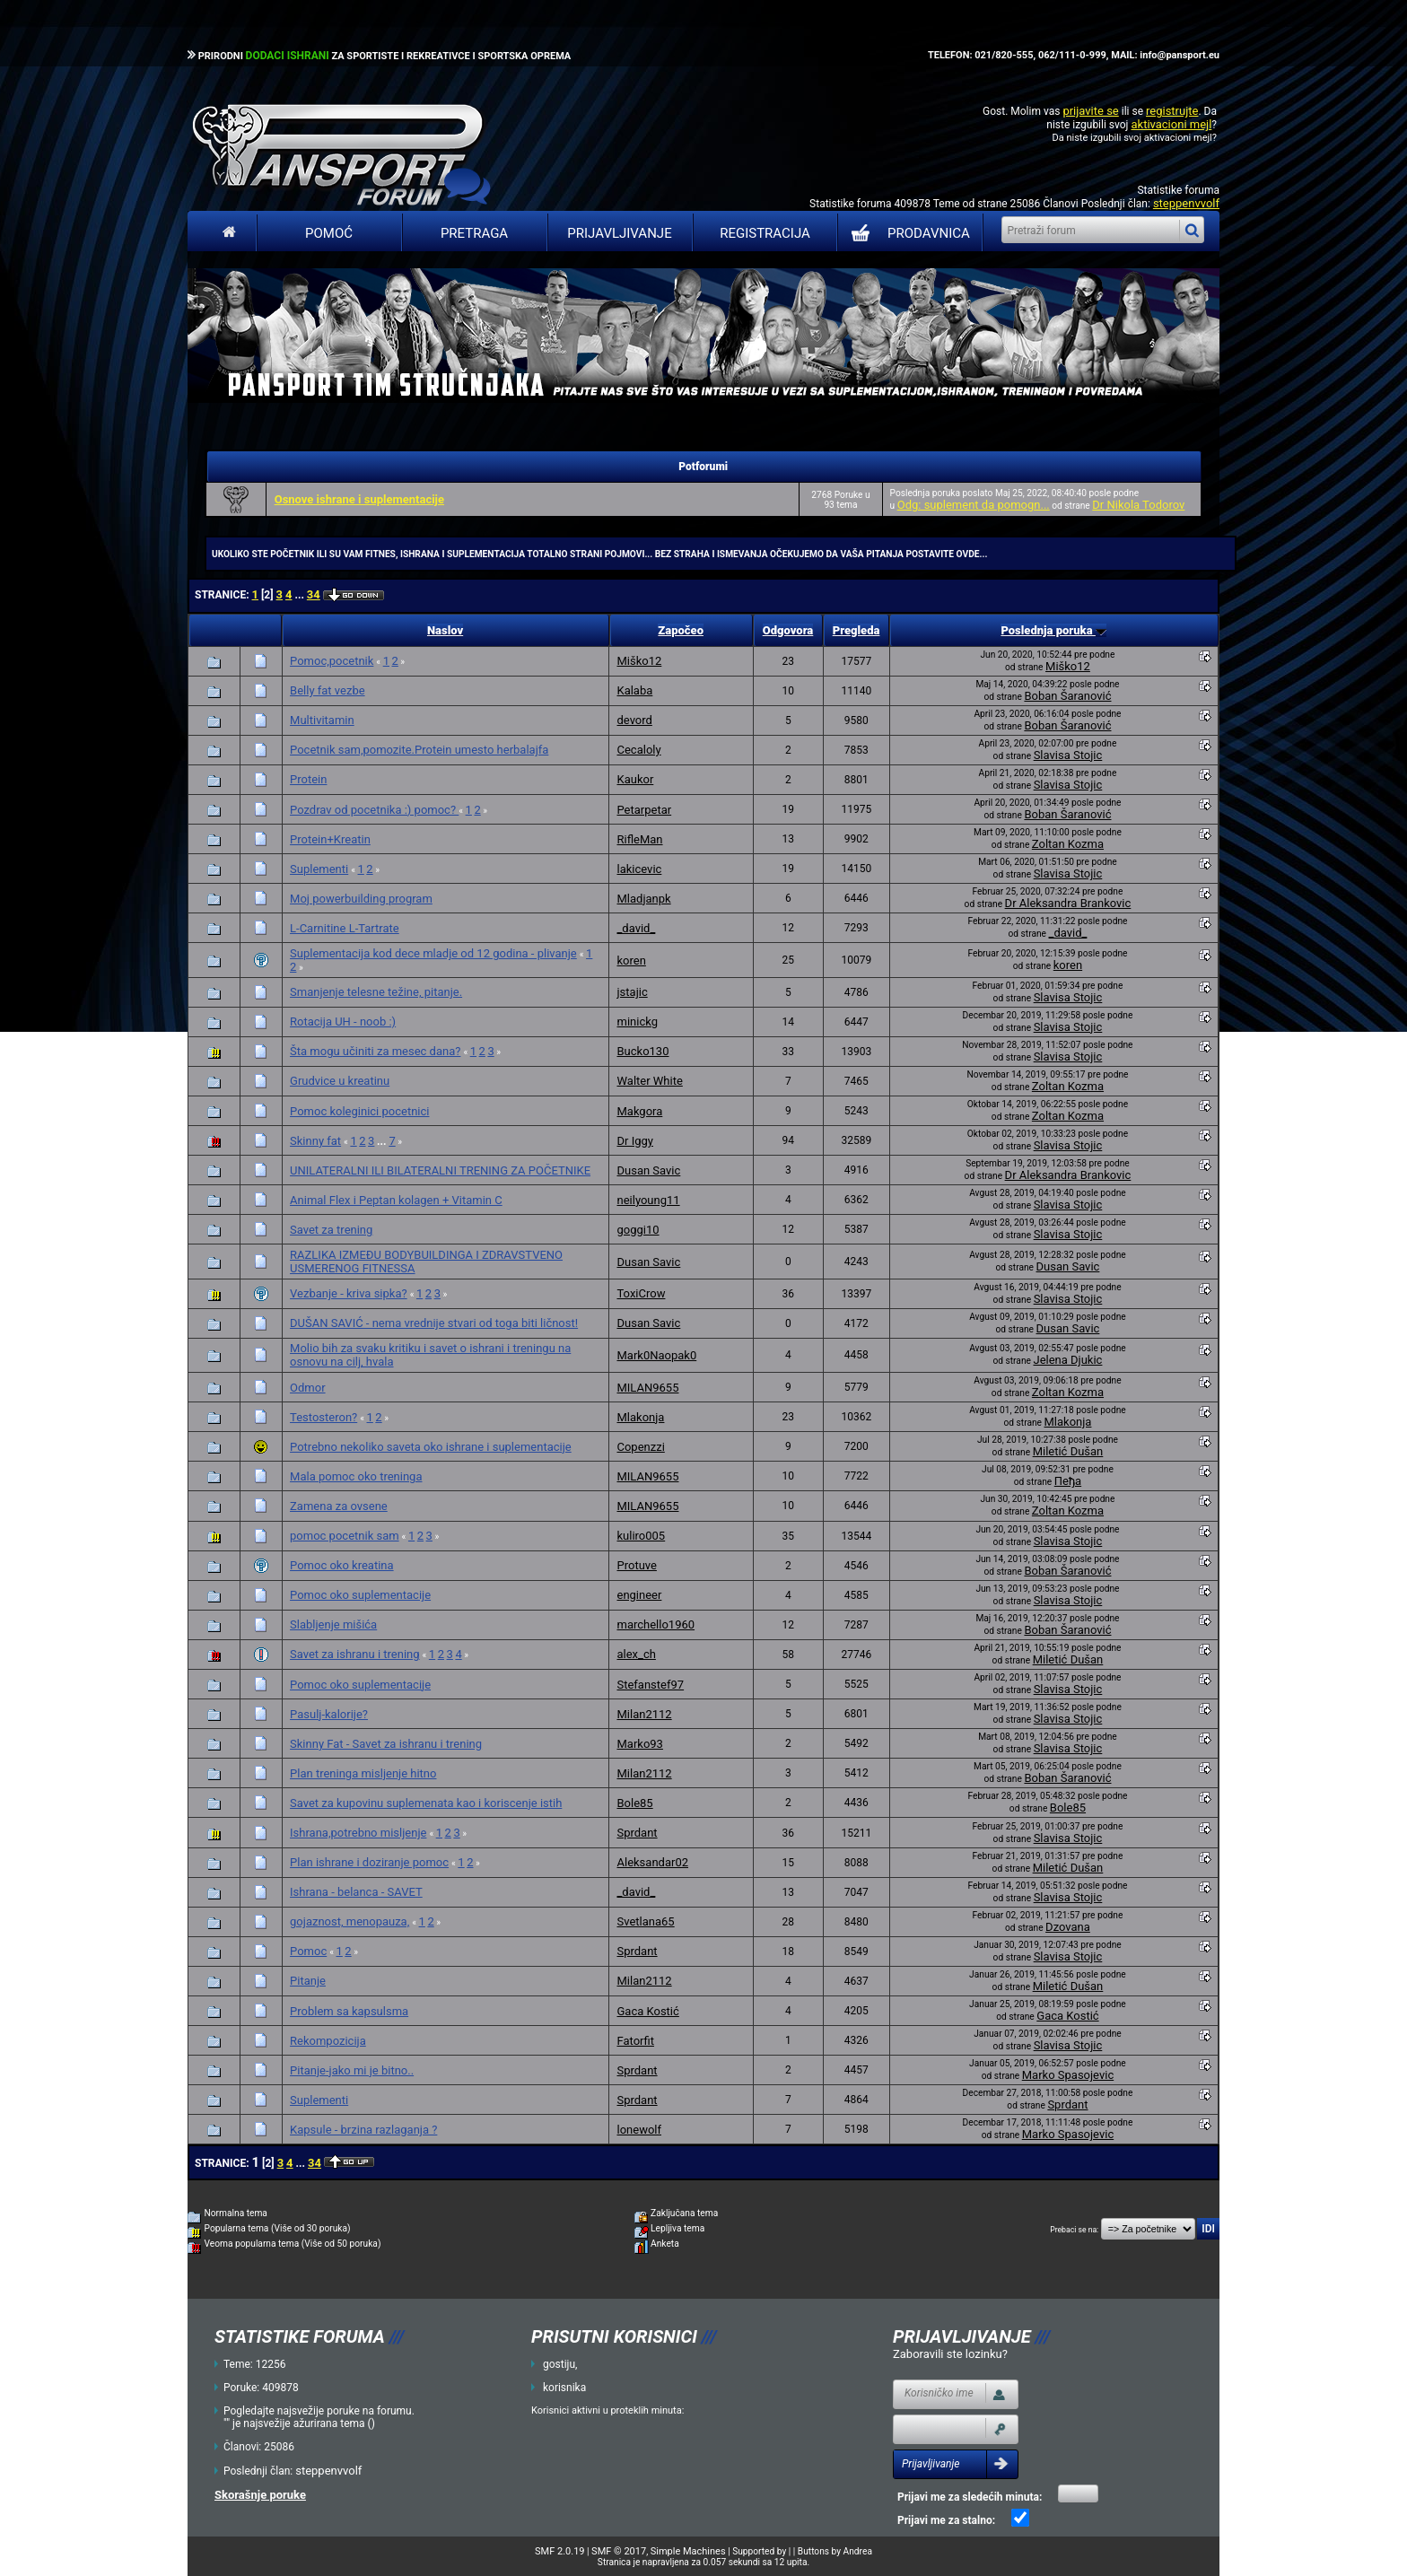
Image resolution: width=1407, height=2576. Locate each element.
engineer (638, 1595)
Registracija (765, 233)
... (300, 595)
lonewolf (638, 2129)
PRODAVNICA (906, 233)
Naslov (445, 630)
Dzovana (1067, 1927)
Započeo (681, 630)
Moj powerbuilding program (361, 898)
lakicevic (638, 869)
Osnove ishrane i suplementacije (359, 499)
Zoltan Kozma (1068, 844)
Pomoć (329, 233)
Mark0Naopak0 (656, 1355)
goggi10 (637, 1229)
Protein (308, 779)
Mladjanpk (643, 898)
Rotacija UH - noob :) (343, 1021)
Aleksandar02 (652, 1862)
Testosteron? (323, 1417)
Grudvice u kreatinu (339, 1080)
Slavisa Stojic (1068, 755)
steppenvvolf (1186, 203)
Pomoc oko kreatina (342, 1565)
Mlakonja (640, 1417)
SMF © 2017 (618, 2551)
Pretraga (474, 233)
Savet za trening (331, 1229)
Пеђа (1067, 1481)
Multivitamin (322, 720)
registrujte (1172, 111)
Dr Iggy (634, 1141)
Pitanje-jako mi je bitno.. (352, 2070)
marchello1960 (655, 1624)
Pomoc (308, 1951)
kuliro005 (640, 1535)
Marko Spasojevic (1068, 2075)
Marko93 (639, 1744)
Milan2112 (643, 1714)
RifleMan (639, 839)
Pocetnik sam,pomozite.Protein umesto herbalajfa (419, 749)
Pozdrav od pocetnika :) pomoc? (374, 809)
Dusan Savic (648, 1170)
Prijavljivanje (619, 233)
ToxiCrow (640, 1293)
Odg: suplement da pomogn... (973, 504)
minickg (636, 1021)
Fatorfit (634, 2041)
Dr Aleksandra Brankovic (1068, 903)
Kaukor (634, 779)
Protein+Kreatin (330, 839)
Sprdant (636, 1832)
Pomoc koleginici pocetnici (359, 1111)
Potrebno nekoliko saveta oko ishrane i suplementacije (431, 1447)
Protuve (636, 1565)
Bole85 (634, 1803)
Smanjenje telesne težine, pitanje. (376, 992)
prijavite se (1090, 111)
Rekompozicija (328, 2041)
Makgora (639, 1111)
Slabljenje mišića (333, 1624)
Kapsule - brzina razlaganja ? (363, 2129)
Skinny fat (315, 1141)
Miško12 (638, 661)
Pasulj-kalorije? (329, 1714)
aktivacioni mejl (1171, 124)
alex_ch (635, 1654)
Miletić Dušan (1068, 1451)
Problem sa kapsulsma (349, 2011)
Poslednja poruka (1053, 630)
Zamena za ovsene (339, 1506)
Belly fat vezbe (327, 690)
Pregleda (856, 630)
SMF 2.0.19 (559, 2551)
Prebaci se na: (1074, 2229)
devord (633, 720)
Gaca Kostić (647, 2011)
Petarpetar (643, 809)
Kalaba (634, 690)
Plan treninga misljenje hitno (363, 1773)
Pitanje (308, 1980)
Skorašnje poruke (260, 2495)
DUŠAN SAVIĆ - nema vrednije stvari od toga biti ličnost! (434, 1323)
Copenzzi (640, 1447)
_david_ (635, 928)
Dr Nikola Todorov (1138, 504)
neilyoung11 (647, 1200)
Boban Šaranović (1067, 696)
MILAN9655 (647, 1387)
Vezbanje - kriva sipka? (348, 1293)
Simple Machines (688, 2551)
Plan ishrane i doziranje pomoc (369, 1862)
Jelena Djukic (1067, 1360)
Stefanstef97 (650, 1684)
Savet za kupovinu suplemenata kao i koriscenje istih (426, 1803)
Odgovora (788, 630)
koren (630, 960)
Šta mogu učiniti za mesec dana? (375, 1051)
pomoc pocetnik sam (344, 1535)
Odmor (308, 1387)
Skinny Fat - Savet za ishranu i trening (386, 1744)
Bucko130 (642, 1051)
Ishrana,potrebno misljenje (358, 1832)
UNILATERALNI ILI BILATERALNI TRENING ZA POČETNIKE (440, 1170)
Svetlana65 (645, 1921)
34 (313, 594)
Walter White (649, 1080)
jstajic (631, 992)
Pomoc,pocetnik (331, 661)
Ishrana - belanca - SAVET (356, 1892)
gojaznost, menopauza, (349, 1921)
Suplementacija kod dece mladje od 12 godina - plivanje (433, 953)
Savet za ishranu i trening (355, 1654)
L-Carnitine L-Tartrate (344, 928)
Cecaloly (638, 749)
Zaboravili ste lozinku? (950, 2354)
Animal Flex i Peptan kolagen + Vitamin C (396, 1200)
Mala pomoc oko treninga (356, 1476)
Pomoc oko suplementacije (360, 1595)
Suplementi (319, 869)
